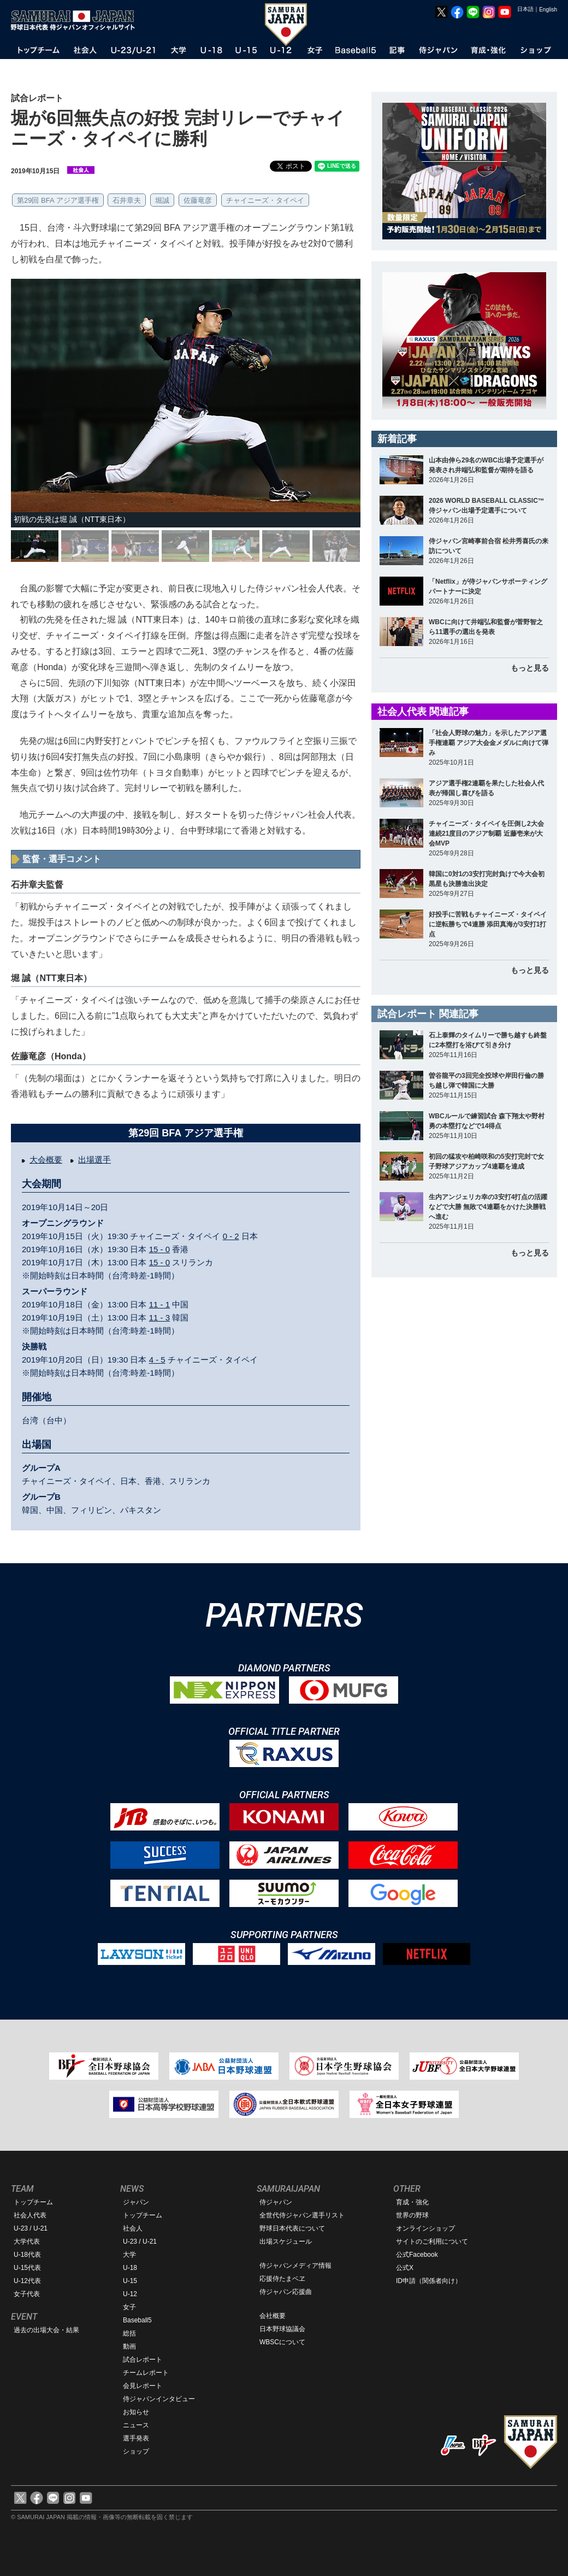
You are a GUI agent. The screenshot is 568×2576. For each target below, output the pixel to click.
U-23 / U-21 (31, 2228)
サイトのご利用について (432, 2241)
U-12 (130, 2294)
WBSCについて (282, 2342)
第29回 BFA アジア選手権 (58, 200)
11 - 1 (159, 1304)
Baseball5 (137, 2320)
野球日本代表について (292, 2228)
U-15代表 (27, 2268)
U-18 (130, 2268)
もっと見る (530, 668)
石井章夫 (127, 200)
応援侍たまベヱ (282, 2278)
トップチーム (33, 2202)
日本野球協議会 (282, 2329)
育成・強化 (412, 2202)
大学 (129, 2254)
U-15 (130, 2281)
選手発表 (136, 2438)
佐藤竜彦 (198, 200)
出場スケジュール (285, 2241)
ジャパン (136, 2202)
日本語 (525, 9)
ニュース (136, 2425)
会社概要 (272, 2316)
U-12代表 (27, 2281)
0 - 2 (231, 1236)
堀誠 (162, 200)
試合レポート (142, 2359)
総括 (129, 2333)
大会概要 (45, 1159)
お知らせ (136, 2412)
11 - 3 (159, 1317)
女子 (129, 2307)
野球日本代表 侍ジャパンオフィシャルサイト (76, 20)
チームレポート (146, 2373)
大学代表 (27, 2241)
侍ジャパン (275, 2202)
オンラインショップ (425, 2228)
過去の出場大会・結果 (46, 2330)
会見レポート (142, 2386)
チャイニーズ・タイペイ (265, 200)
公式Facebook (417, 2254)
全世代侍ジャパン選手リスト (302, 2215)
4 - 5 (157, 1359)
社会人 (133, 2228)
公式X (404, 2268)
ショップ (136, 2451)
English (548, 10)
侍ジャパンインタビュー (159, 2399)
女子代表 (27, 2294)
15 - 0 (159, 1249)
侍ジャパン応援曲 (285, 2292)
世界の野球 (412, 2215)
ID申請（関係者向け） (428, 2281)
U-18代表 (27, 2254)
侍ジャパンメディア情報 (295, 2265)
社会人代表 (30, 2215)
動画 (129, 2346)
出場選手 (94, 1159)
